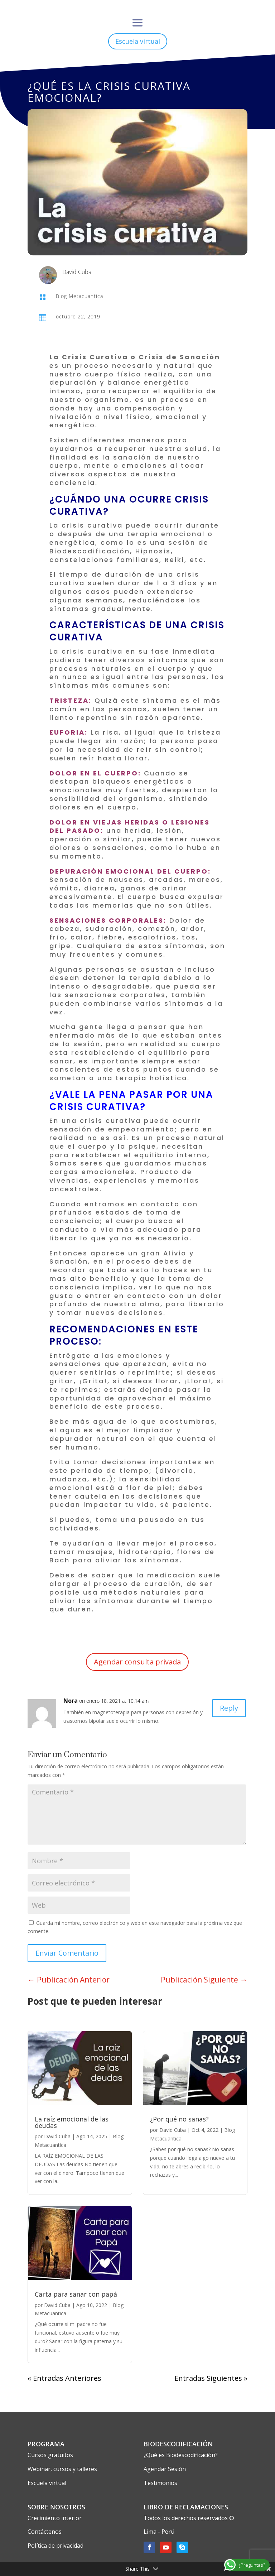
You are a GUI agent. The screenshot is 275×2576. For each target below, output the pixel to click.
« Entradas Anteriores (64, 2378)
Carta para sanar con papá (76, 2294)
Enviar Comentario (66, 1953)
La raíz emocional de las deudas (71, 2122)
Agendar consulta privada (137, 1662)
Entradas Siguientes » (210, 2378)
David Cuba (57, 2136)
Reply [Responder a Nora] (229, 1708)
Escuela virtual (137, 41)
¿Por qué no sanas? (179, 2119)
